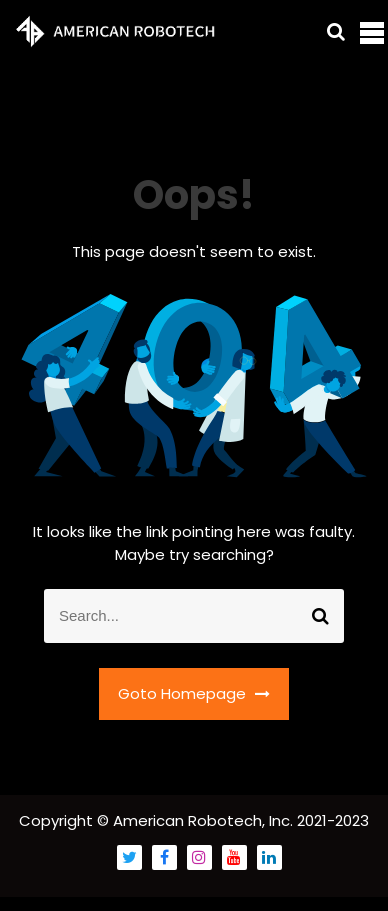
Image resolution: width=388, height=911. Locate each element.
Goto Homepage (194, 693)
